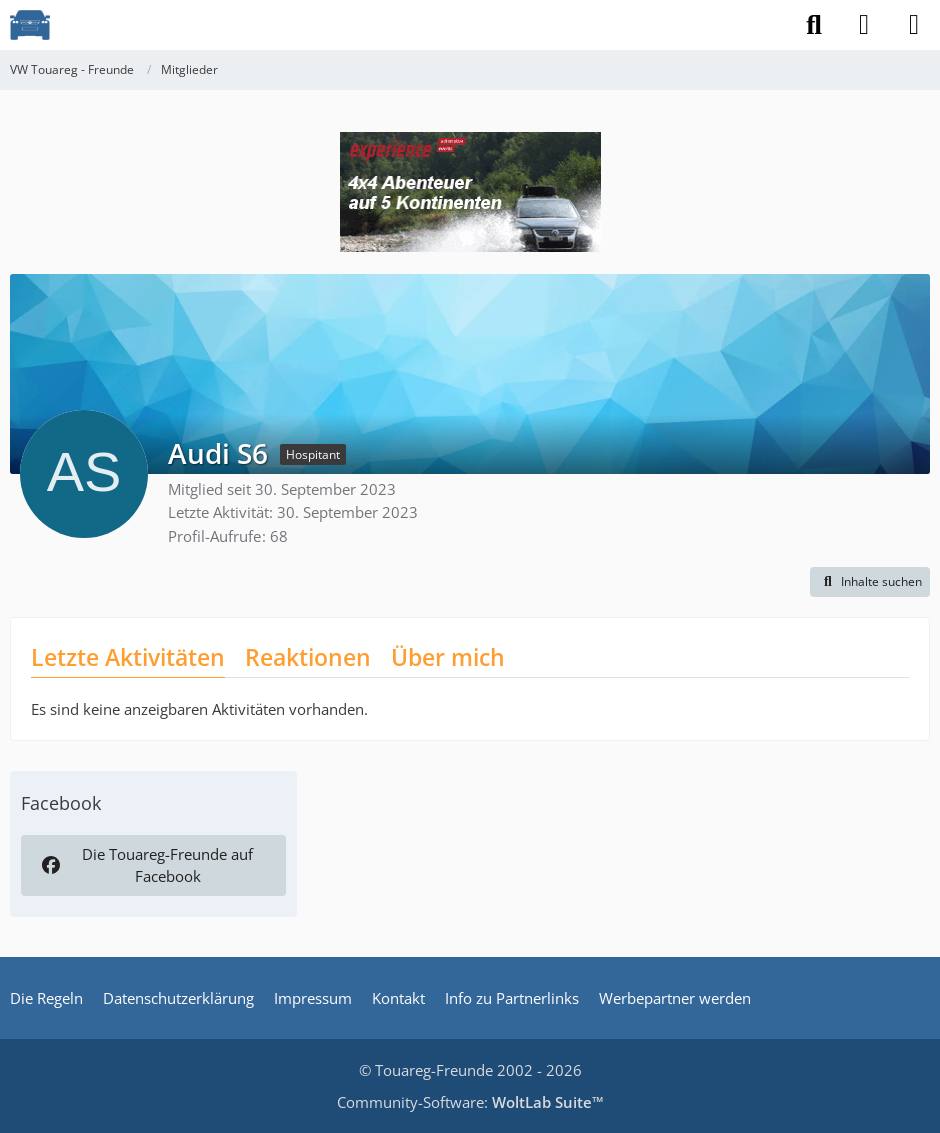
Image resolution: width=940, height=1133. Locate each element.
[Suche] (814, 25)
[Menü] (914, 25)
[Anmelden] (864, 25)
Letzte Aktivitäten (128, 657)
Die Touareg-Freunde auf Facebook (146, 865)
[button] (870, 582)
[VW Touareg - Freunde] (30, 25)
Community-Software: (470, 1102)
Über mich (448, 657)
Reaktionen (308, 657)
